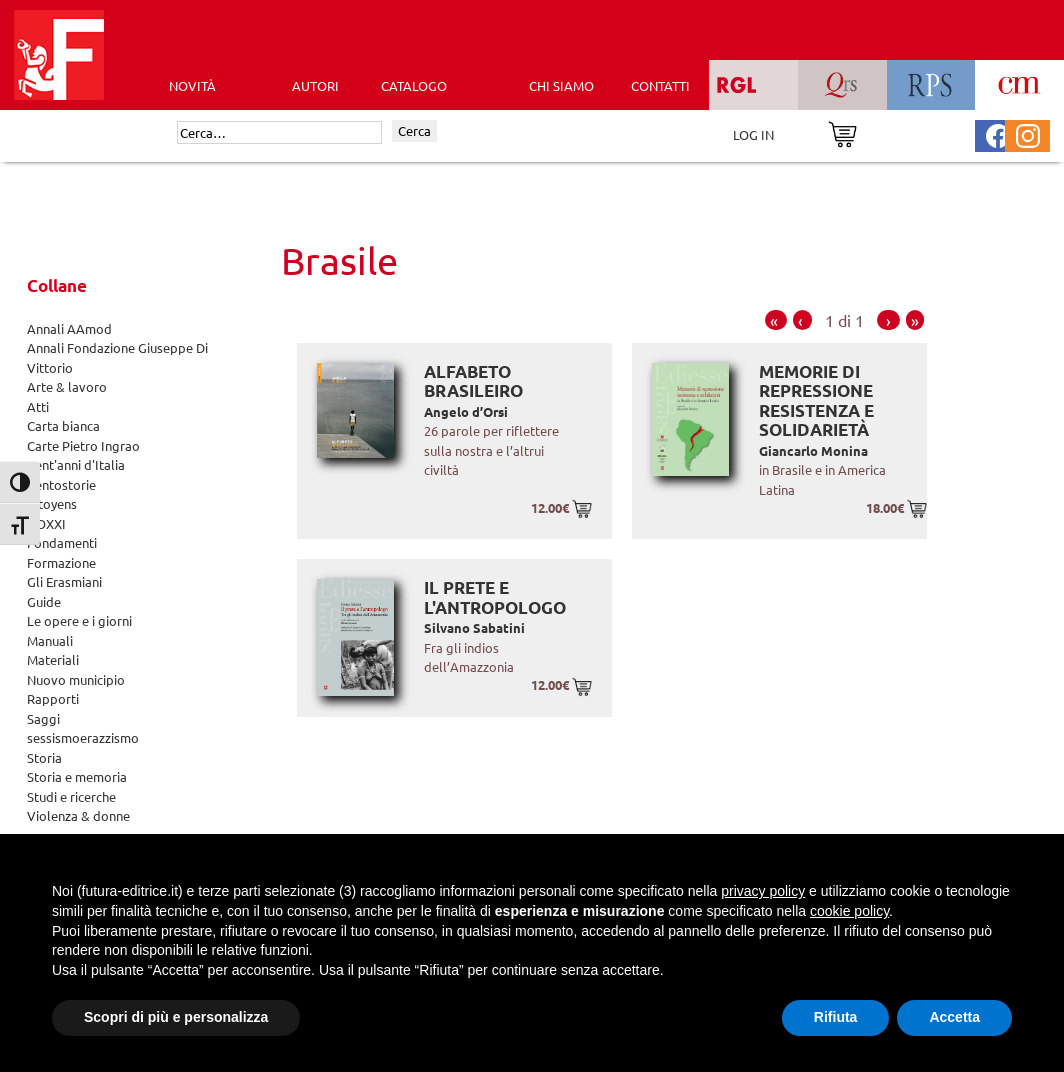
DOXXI (46, 523)
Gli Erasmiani (64, 581)
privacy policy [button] (763, 891)
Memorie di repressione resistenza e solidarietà (816, 401)
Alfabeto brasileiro (473, 381)
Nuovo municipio (76, 679)
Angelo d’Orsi (466, 411)
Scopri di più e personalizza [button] (176, 1017)
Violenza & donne (78, 815)
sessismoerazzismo (83, 737)
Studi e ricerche (71, 796)
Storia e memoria (77, 776)
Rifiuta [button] (836, 1017)
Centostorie (61, 484)
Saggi (43, 718)
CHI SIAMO (561, 85)
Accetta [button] (954, 1017)
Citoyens (52, 503)
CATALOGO (414, 85)
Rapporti (53, 698)
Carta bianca (63, 425)
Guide (44, 601)
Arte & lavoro (67, 386)
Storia (44, 757)
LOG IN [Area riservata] (753, 134)
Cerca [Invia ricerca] (414, 130)
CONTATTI (660, 85)
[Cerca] (279, 133)
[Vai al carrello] (842, 132)
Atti (38, 406)
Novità (192, 85)
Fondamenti (62, 542)
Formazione (61, 562)
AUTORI (315, 85)
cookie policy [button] (849, 911)
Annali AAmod (69, 328)
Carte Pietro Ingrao (83, 445)
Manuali (50, 640)
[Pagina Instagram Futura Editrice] (1028, 133)
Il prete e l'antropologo (495, 597)
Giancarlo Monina (813, 450)
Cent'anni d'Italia (76, 464)
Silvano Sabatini (474, 627)
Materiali (53, 659)
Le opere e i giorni (79, 620)
